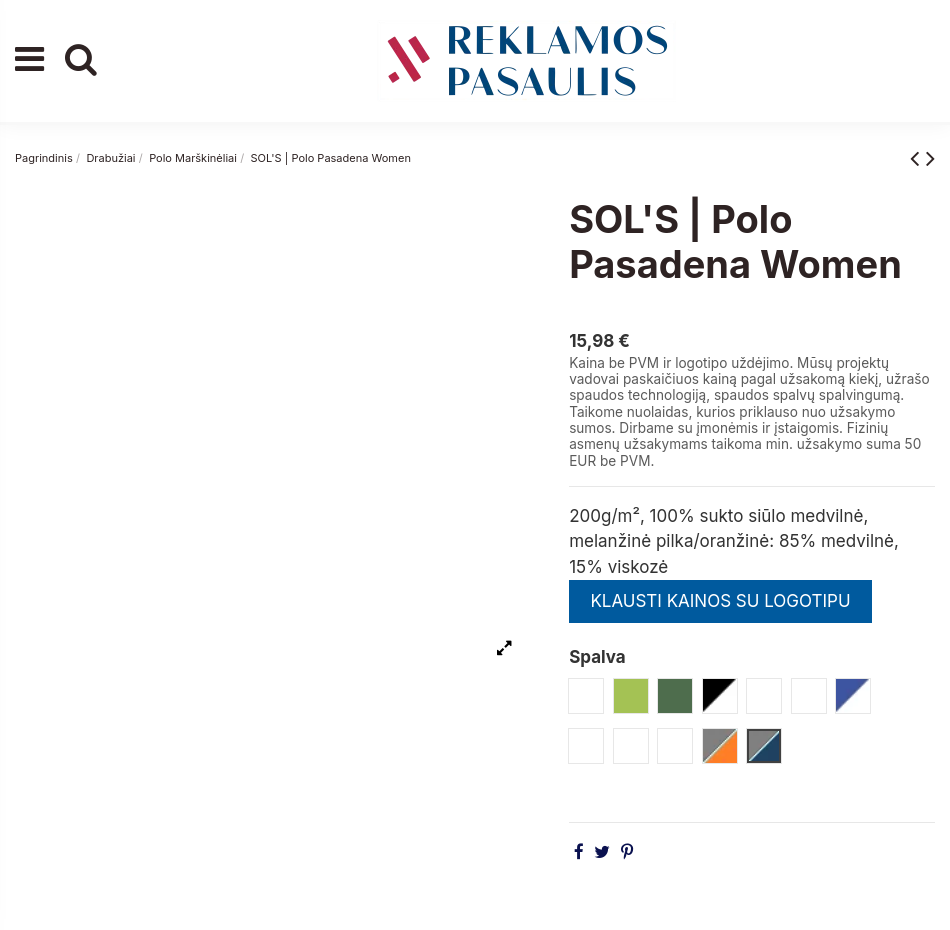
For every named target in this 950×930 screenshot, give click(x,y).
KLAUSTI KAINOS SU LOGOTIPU (720, 601)
